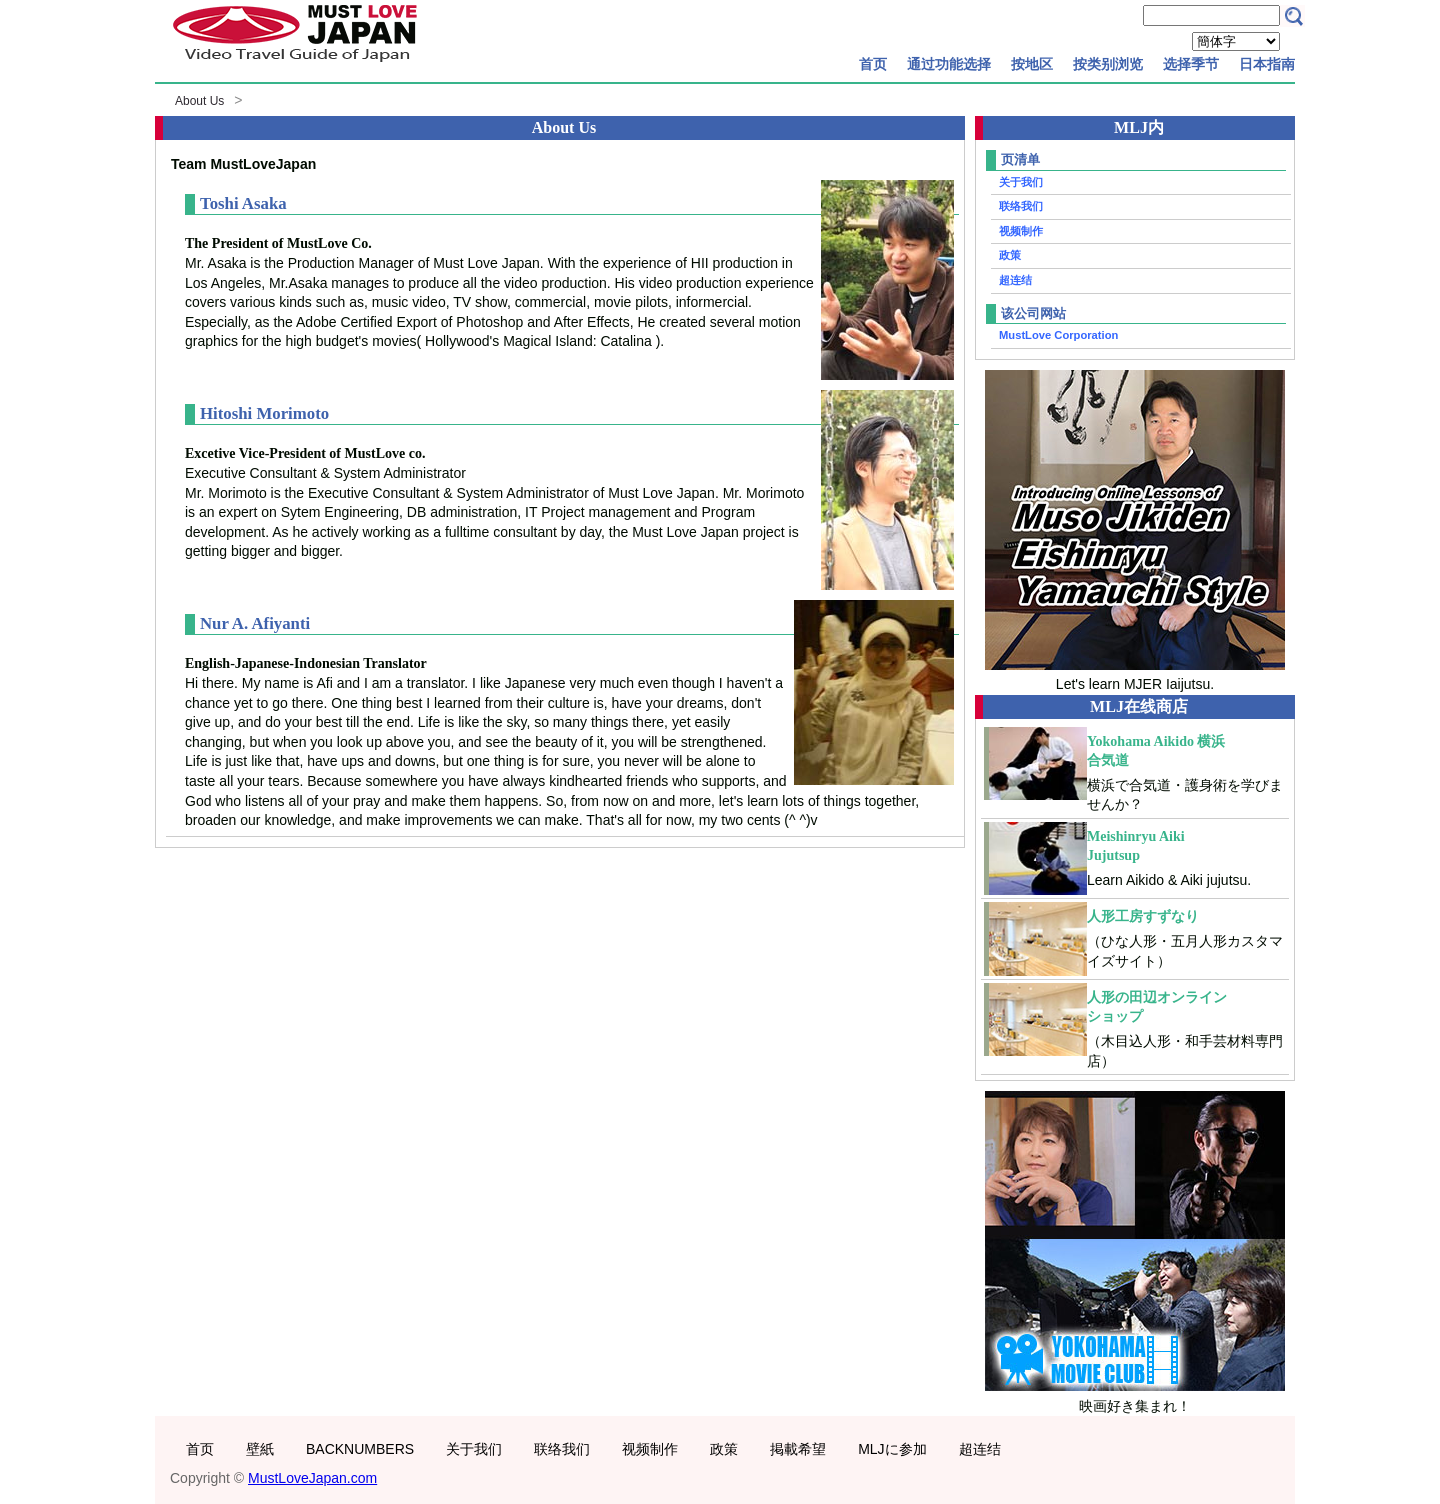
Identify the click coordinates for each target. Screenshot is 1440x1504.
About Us (199, 101)
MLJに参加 (892, 1449)
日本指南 (1267, 64)
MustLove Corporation (1058, 335)
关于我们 (1021, 182)
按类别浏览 (1108, 64)
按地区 (1032, 64)
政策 (1010, 255)
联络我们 (1021, 206)
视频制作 (1021, 231)
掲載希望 (798, 1449)
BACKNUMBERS (360, 1449)
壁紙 (260, 1449)
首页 (873, 64)
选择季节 (1191, 64)
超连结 (1015, 280)
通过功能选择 (949, 64)
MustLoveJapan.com (312, 1478)
